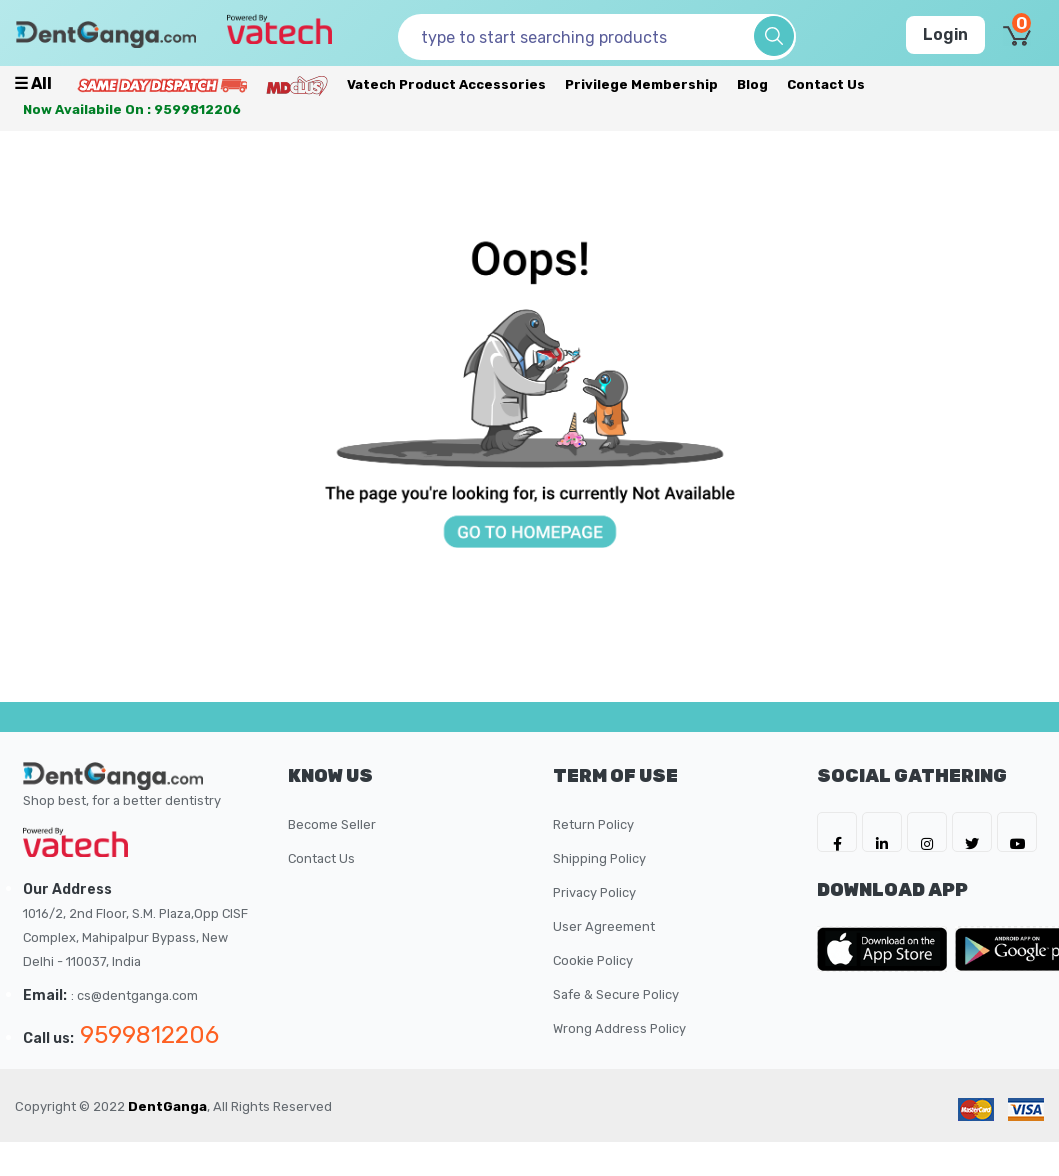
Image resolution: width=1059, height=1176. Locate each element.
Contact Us (826, 84)
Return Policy (593, 824)
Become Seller (332, 824)
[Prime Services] (162, 84)
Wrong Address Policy (619, 1028)
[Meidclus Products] (297, 84)
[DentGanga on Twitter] (972, 832)
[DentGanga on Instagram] (927, 832)
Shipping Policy (599, 858)
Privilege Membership (641, 84)
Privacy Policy (594, 892)
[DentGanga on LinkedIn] (882, 832)
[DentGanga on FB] (837, 832)
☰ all (33, 83)
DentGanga (167, 1106)
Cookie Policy (593, 960)
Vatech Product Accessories (446, 84)
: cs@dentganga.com (134, 995)
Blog (752, 84)
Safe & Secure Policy (616, 994)
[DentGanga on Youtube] (1017, 832)
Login (945, 34)
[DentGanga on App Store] (886, 949)
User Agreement (604, 926)
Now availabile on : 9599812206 (132, 109)
